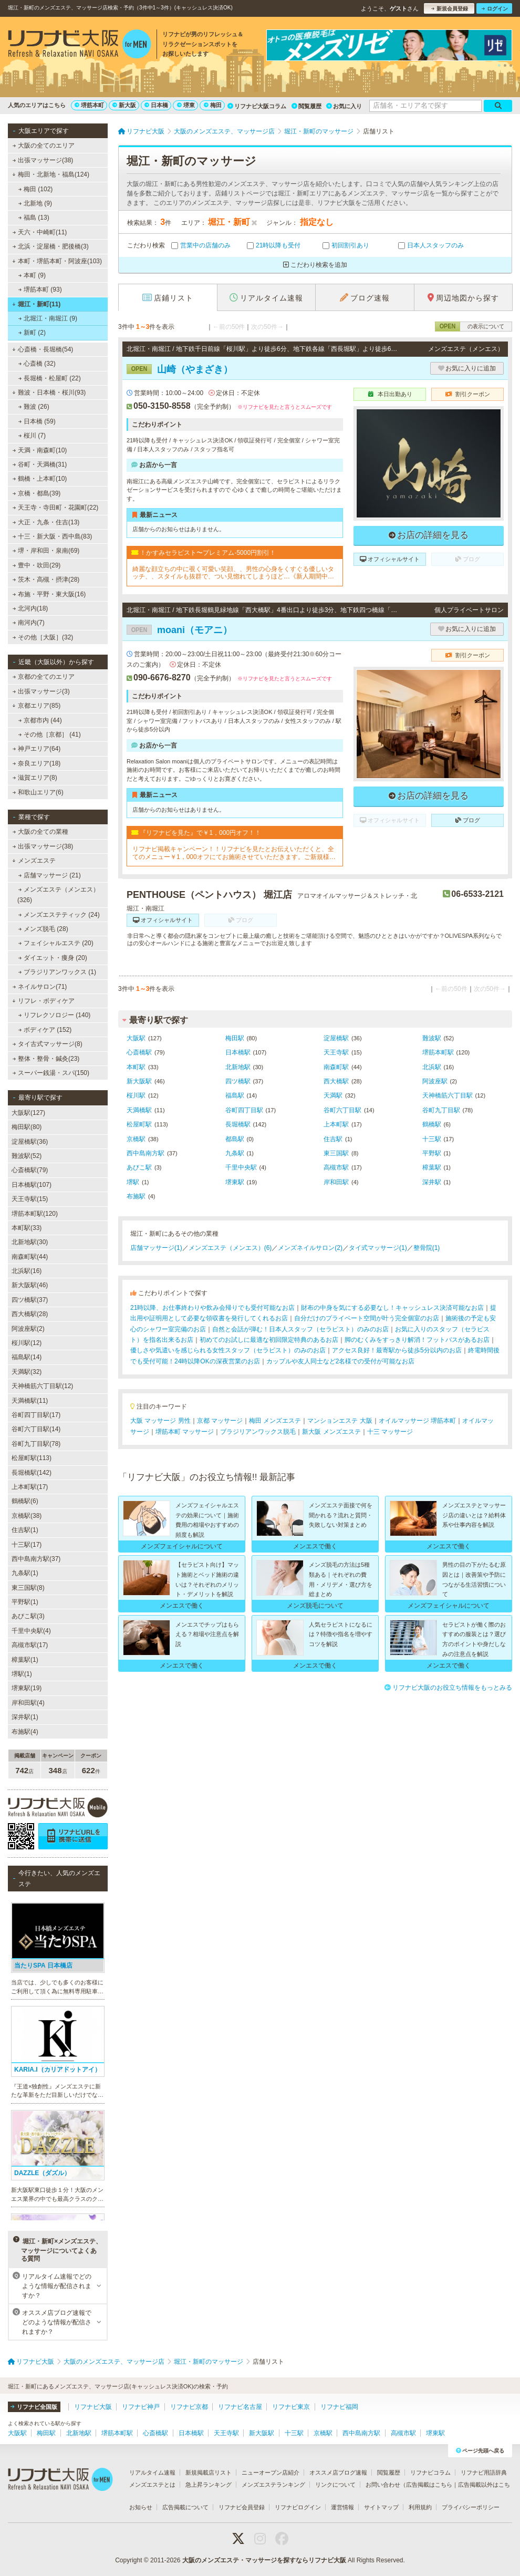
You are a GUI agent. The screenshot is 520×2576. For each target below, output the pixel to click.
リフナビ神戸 (141, 2407)
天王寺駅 (336, 1052)
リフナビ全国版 (34, 2407)
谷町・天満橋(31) (40, 464)
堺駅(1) (22, 1674)
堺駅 (133, 1182)
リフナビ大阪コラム (256, 106)
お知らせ (140, 2507)
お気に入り (344, 106)
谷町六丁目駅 (342, 1110)
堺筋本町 (89, 105)
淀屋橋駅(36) (30, 1141)
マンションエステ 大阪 (339, 1420)
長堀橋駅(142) (31, 1472)
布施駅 (136, 1196)
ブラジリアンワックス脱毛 (258, 1431)
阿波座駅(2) (28, 1328)
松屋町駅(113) (31, 1458)
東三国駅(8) (28, 1587)
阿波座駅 (435, 1081)
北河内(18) (30, 608)
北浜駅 (431, 1067)
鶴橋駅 (431, 1124)
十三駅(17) (26, 1544)
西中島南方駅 (145, 1153)
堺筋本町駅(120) (35, 1213)
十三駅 (431, 1139)
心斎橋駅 (139, 1052)
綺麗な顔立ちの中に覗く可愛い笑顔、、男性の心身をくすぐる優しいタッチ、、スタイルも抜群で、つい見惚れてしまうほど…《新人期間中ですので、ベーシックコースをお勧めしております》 (233, 573)
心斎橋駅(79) (30, 1170)
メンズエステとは (152, 2484)
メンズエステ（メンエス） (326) (58, 895)
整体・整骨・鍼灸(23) (46, 1058)
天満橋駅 (139, 1110)
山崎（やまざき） (180, 369)
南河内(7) (29, 622)
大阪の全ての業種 (40, 831)
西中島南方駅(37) (36, 1559)
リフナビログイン (298, 2507)
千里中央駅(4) (31, 1630)
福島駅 (234, 1095)
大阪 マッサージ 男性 (160, 1420)
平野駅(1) (25, 1602)
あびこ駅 (139, 1167)
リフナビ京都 (189, 2407)
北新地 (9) (35, 203)
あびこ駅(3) (28, 1616)
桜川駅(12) (26, 1343)
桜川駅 (136, 1095)
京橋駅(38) (26, 1515)
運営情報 (342, 2507)
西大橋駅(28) (30, 1314)
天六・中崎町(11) (40, 232)
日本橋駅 (238, 1052)
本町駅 (136, 1067)
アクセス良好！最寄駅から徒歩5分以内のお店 (397, 1350)
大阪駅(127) (28, 1112)
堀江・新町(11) (36, 304)
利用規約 (420, 2507)
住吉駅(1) (25, 1530)
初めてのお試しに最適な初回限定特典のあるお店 (269, 1339)
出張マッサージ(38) (43, 160)
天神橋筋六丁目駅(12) (42, 1386)
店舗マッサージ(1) (156, 1247)
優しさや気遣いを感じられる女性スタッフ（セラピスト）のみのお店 (228, 1350)
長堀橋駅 (238, 1124)
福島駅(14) (26, 1357)
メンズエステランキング (273, 2484)
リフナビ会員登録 (242, 2507)
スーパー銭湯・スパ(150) (51, 1073)
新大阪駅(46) (30, 1285)
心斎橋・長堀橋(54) (42, 349)
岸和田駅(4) (28, 1702)
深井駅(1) (25, 1717)
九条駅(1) (25, 1573)
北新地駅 (238, 1067)
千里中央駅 (241, 1167)
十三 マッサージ (390, 1431)
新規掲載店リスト (208, 2472)
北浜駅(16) (26, 1271)
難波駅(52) (26, 1156)
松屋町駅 (139, 1124)
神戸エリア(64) (37, 748)
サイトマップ (381, 2507)
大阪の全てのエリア (44, 145)
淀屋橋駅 (336, 1038)
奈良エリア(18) (37, 763)
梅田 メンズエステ (275, 1420)
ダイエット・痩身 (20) (52, 957)
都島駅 (234, 1139)
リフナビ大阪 (93, 2407)
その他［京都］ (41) (49, 734)
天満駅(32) (26, 1371)
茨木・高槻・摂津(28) (46, 579)
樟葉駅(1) (25, 1659)
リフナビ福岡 (339, 2407)
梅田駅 (234, 1038)
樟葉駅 (431, 1167)
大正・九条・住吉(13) (46, 522)
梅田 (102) (35, 189)
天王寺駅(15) (30, 1199)
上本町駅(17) (30, 1487)
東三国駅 (336, 1153)
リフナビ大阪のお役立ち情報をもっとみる (448, 1687)
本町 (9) (32, 275)
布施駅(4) (25, 1731)
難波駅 (431, 1038)
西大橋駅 (336, 1081)
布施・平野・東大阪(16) (49, 594)
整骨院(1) (426, 1247)
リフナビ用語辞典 (484, 2472)
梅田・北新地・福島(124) (50, 174)
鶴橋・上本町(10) (40, 478)
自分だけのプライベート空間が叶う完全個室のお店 (366, 1318)
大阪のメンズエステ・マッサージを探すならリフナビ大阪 (264, 2560)
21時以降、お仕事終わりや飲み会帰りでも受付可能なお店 (212, 1307)
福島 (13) (33, 217)
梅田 (213, 105)
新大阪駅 (139, 1081)
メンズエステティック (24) (59, 914)
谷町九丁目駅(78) (36, 1443)
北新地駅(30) (30, 1242)
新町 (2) (32, 332)
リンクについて (335, 2484)
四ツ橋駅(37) (30, 1299)
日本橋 (156, 105)
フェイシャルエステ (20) (55, 943)
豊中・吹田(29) (37, 565)
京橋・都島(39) (37, 493)
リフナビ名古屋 (240, 2407)
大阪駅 (136, 1038)
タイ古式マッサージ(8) (47, 1044)
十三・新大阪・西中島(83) (52, 536)
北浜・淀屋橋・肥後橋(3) (51, 246)
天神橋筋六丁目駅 (447, 1095)
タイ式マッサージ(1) (378, 1247)
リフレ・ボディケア (43, 1001)
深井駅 (431, 1182)
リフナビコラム (430, 2472)
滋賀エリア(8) (35, 777)
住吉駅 (333, 1139)
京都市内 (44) (40, 720)
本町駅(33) (26, 1228)
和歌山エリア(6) (38, 792)
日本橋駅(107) (31, 1184)
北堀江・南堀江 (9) (47, 318)
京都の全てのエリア (44, 676)
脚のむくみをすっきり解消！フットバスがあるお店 (417, 1339)
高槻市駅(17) (30, 1645)
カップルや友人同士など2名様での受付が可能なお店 (340, 1361)
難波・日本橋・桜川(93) (49, 392)
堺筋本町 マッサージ (184, 1431)
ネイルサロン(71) (40, 986)
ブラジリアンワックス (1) (57, 972)
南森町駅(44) (30, 1256)
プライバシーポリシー (471, 2507)
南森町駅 (336, 1067)
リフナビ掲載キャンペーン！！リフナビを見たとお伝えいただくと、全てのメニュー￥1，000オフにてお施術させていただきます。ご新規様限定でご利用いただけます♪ (234, 853)
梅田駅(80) (26, 1127)
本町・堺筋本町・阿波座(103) (57, 261)
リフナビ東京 (291, 2407)
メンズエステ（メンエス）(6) (230, 1247)
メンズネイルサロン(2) (310, 1247)
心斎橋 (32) (37, 363)
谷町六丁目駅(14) (36, 1429)
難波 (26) (33, 406)
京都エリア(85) (36, 705)
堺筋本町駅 (438, 1052)
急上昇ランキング (208, 2484)
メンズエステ (34, 860)
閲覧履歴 (306, 106)
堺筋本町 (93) (40, 289)
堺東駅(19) (26, 1688)
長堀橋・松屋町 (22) (49, 378)
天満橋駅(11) (30, 1400)
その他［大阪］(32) (43, 637)
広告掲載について (185, 2507)
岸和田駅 (336, 1182)
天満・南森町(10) (40, 450)
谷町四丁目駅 (244, 1110)
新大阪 (124, 105)
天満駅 (333, 1095)
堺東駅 (234, 1182)
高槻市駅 (336, 1167)
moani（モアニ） (179, 630)
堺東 (186, 105)
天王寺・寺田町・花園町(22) (56, 507)
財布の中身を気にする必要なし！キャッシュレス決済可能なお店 (392, 1307)
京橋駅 (136, 1139)
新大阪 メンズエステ (331, 1431)
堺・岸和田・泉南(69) (46, 550)
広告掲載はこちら (429, 2484)
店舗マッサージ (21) (49, 875)
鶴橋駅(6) (25, 1501)
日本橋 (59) (37, 421)
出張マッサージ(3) (41, 691)
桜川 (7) (32, 435)
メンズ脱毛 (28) (43, 929)
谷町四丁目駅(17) (36, 1415)
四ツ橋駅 (238, 1081)
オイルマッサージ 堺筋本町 (417, 1420)
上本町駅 (336, 1124)
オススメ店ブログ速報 (338, 2472)
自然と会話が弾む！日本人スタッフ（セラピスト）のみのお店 (300, 1329)
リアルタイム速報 (152, 2472)
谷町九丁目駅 (441, 1110)
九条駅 (234, 1153)
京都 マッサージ (220, 1420)
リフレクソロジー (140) (54, 1015)
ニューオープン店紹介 (270, 2472)
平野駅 (431, 1153)
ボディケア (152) (45, 1029)
